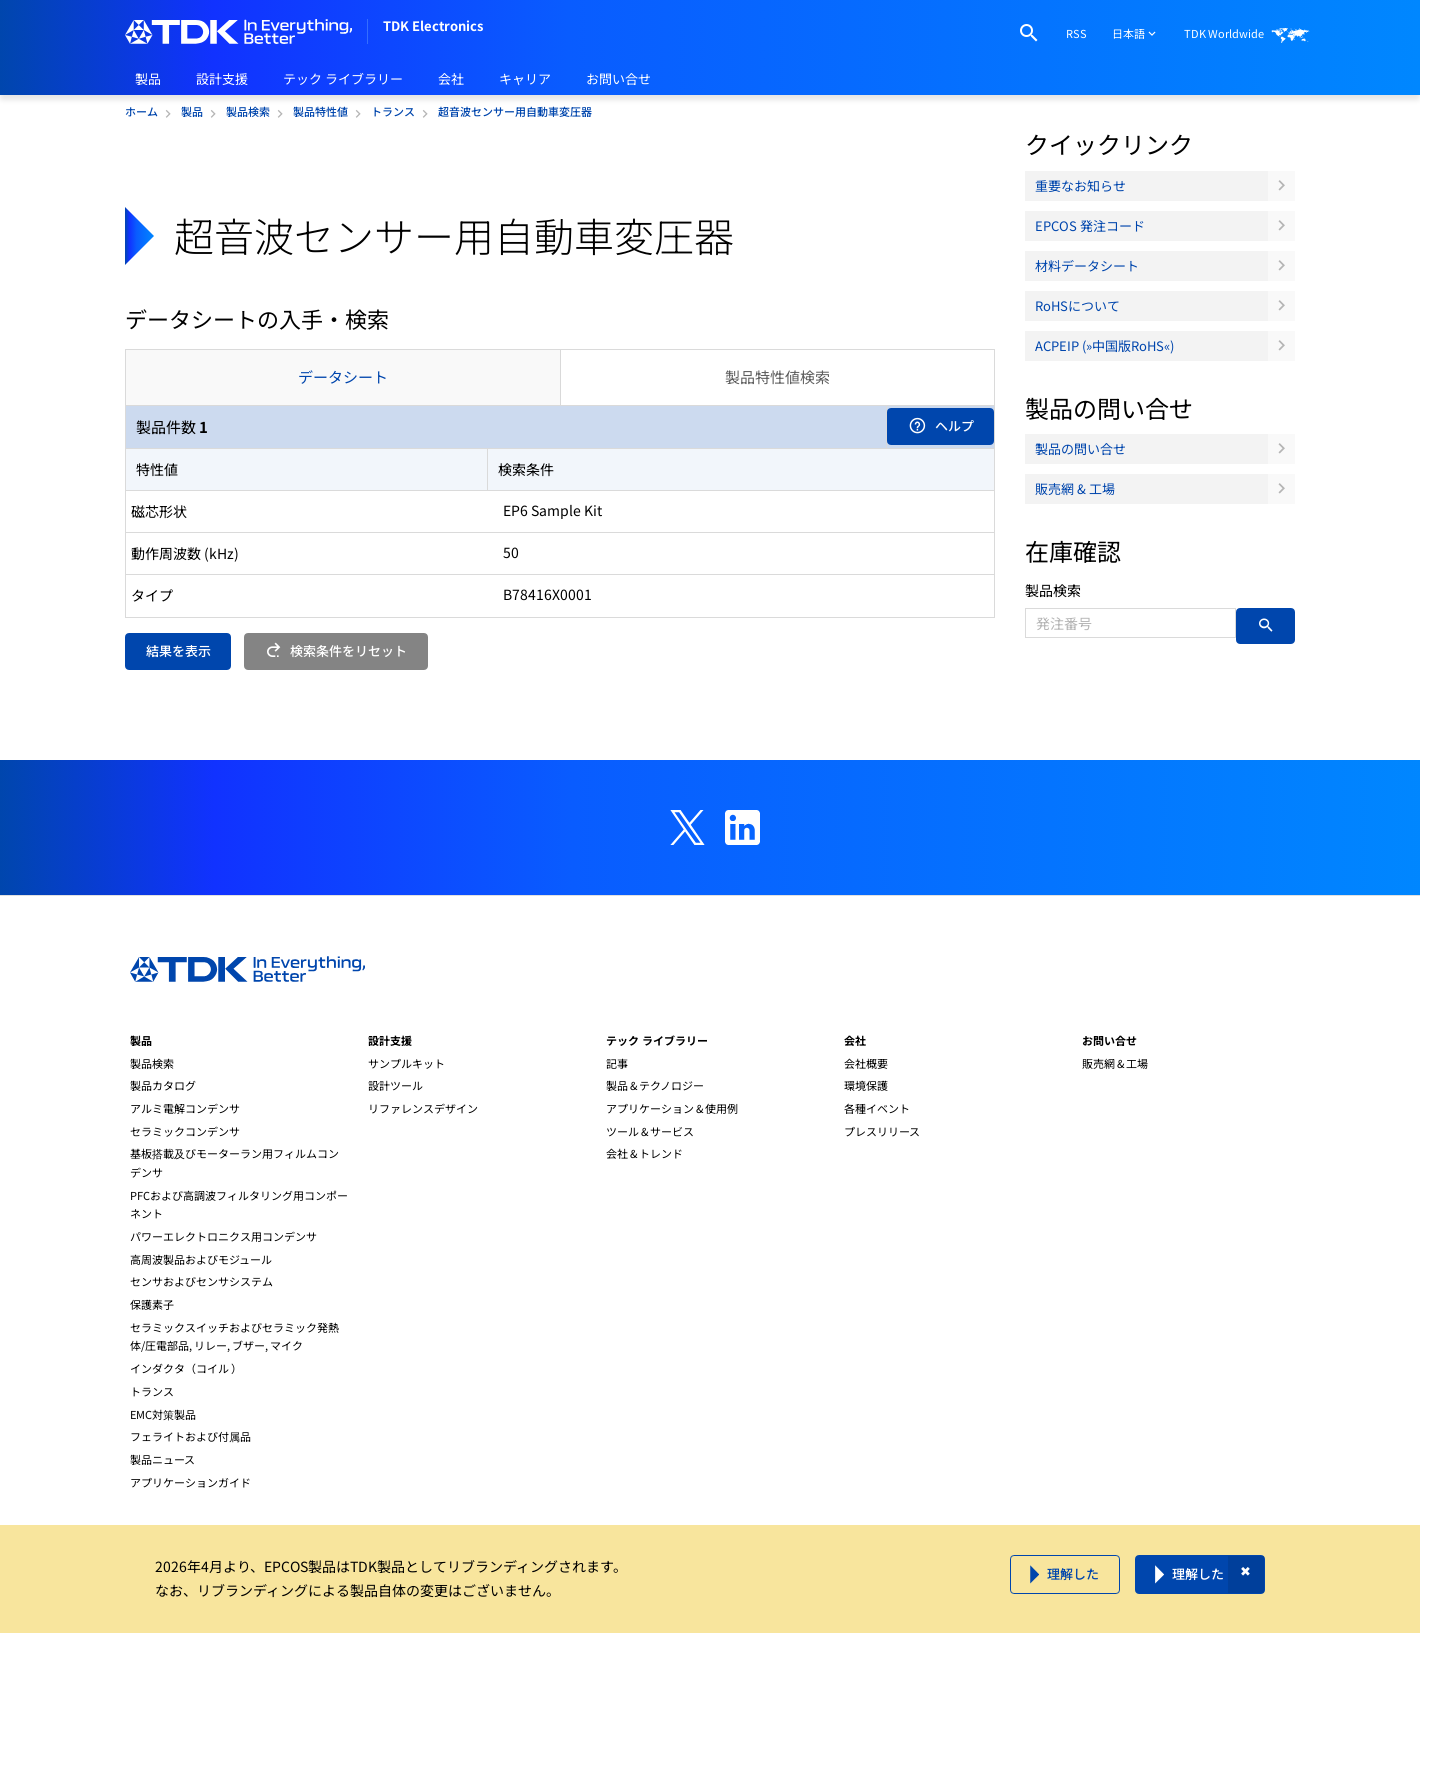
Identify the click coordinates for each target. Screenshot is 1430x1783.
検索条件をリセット (336, 650)
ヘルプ (941, 425)
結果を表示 (178, 650)
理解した (1073, 1573)
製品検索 (1053, 590)
